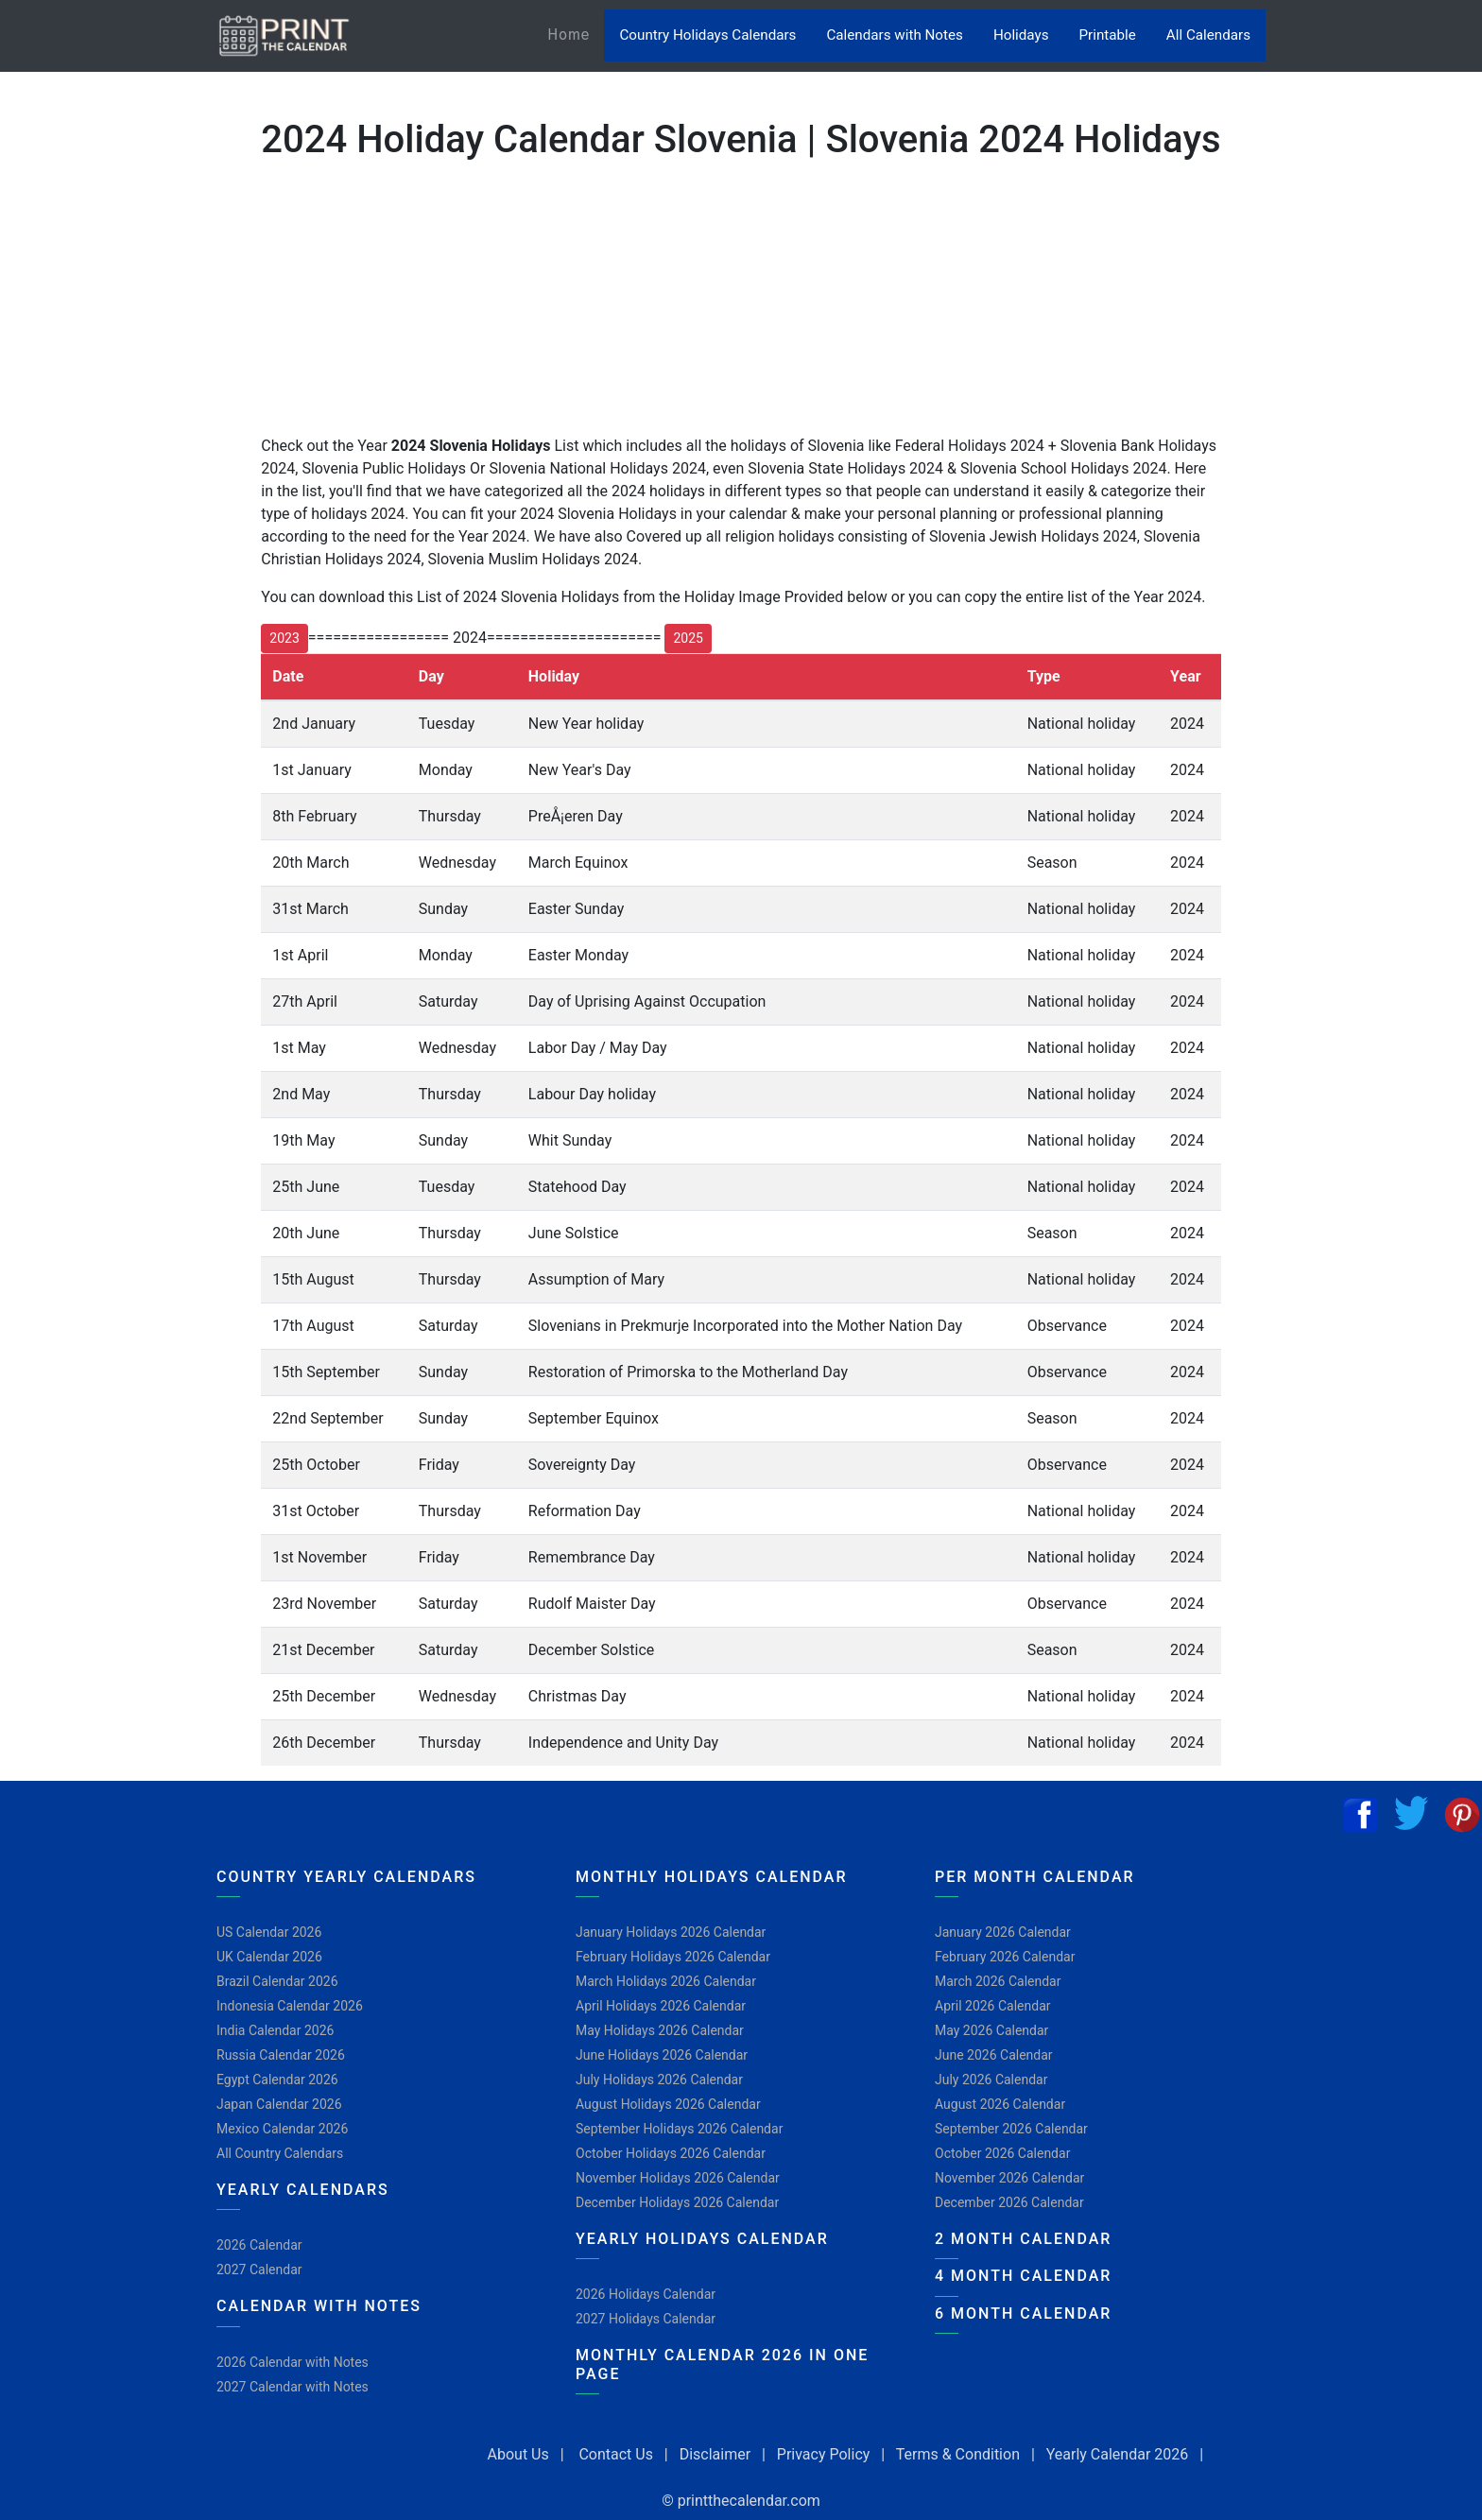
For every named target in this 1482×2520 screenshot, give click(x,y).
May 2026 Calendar (991, 2030)
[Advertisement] (108, 613)
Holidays (1021, 34)
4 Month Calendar (1023, 2276)
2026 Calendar (259, 2244)
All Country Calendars (279, 2153)
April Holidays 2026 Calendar (661, 2005)
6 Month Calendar (1023, 2313)
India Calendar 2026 (275, 2030)
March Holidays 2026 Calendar (666, 1981)
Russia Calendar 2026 (280, 2055)
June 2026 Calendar (994, 2055)
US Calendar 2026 (268, 1932)
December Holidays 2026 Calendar (677, 2202)
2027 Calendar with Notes (292, 2386)
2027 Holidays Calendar (645, 2318)
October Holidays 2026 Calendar (671, 2153)
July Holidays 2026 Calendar (659, 2079)
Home (575, 34)
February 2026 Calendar (1005, 1956)
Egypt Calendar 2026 (277, 2079)
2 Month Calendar (1023, 2239)
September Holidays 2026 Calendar (679, 2128)
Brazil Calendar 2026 (277, 1981)
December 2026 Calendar (1009, 2202)
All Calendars (1208, 34)
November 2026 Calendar (1009, 2177)
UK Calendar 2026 (269, 1956)
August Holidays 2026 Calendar (668, 2104)
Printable (1107, 34)
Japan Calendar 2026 (279, 2104)
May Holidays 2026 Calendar (660, 2030)
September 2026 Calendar (1011, 2128)
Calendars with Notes (894, 34)
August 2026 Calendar (1000, 2104)
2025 (687, 638)
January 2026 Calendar (1003, 1932)
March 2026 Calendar (997, 1981)
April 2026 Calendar (993, 2005)
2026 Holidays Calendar (645, 2294)
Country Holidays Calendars (707, 34)
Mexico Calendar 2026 (282, 2128)
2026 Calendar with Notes (292, 2362)
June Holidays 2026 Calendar (662, 2055)
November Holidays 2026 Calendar (678, 2177)
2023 (284, 638)
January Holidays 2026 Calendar (671, 1932)
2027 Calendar (259, 2269)
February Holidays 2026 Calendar (673, 1956)
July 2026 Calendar (991, 2079)
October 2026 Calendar (1002, 2153)
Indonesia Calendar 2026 (289, 2005)
